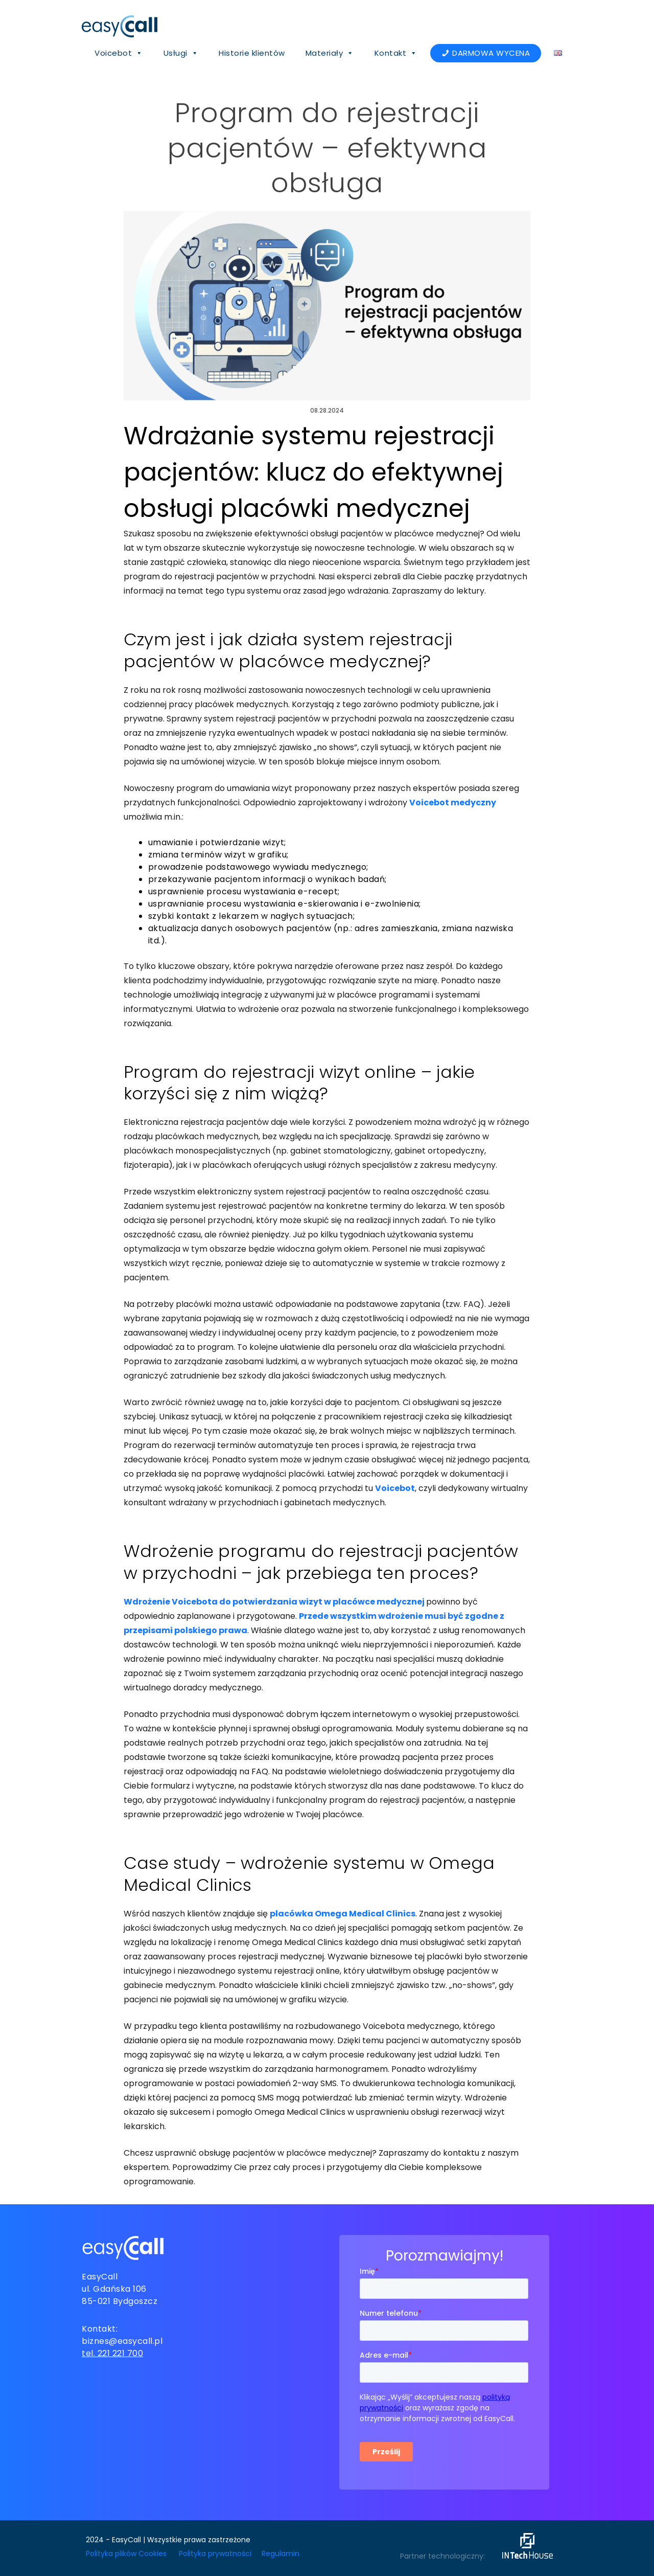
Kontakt (396, 53)
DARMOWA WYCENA (491, 53)
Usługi (181, 53)
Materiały (330, 53)
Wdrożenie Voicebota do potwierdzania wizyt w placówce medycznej (274, 1602)
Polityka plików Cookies (126, 2553)
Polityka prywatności (215, 2553)
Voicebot (119, 53)
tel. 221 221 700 (112, 2353)
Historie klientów (252, 53)
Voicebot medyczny (452, 802)
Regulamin (280, 2553)
